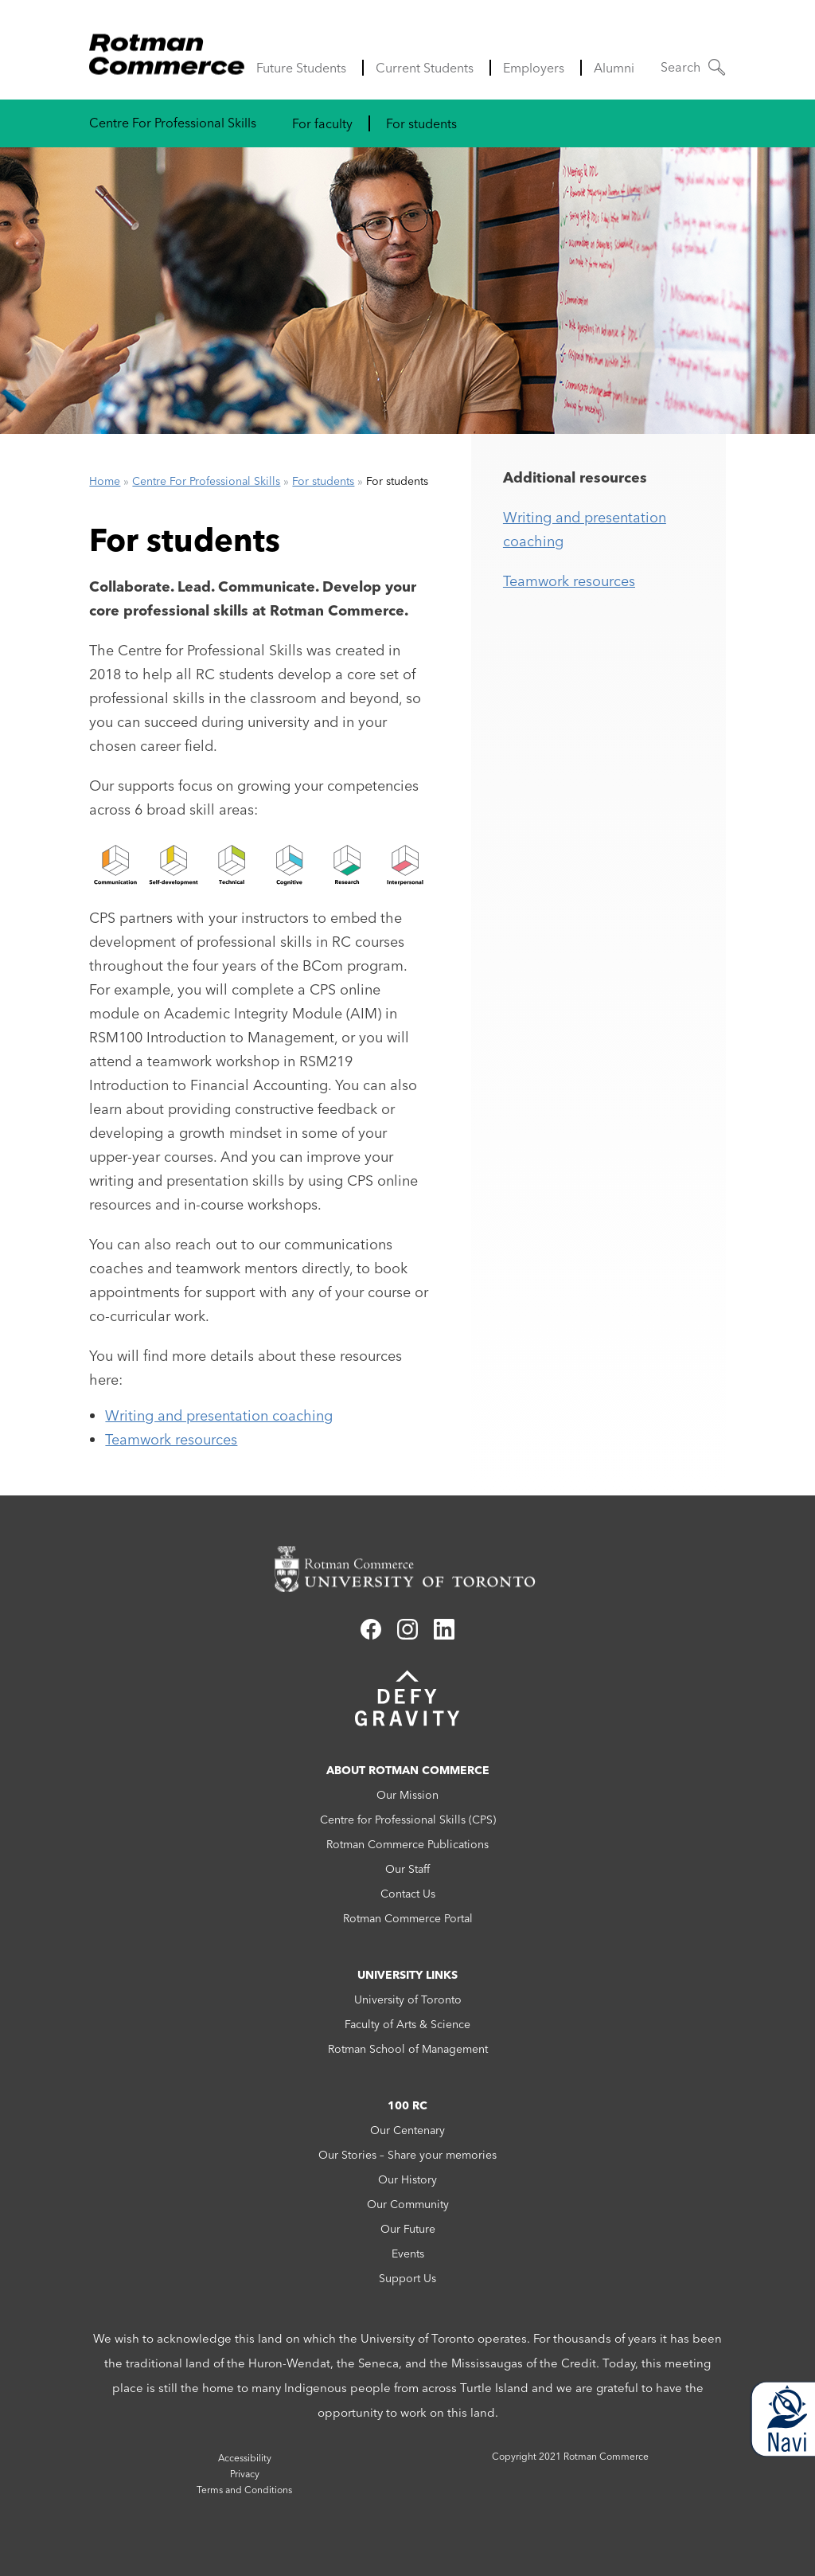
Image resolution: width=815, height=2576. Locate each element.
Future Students (301, 68)
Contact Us (407, 1893)
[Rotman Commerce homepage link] (407, 1569)
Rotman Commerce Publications (407, 1844)
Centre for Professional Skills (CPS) (408, 1819)
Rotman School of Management (408, 2049)
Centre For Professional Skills (172, 123)
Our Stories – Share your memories (407, 2155)
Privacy (244, 2474)
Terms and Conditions (244, 2490)
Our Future (407, 2229)
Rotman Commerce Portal (408, 1918)
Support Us (407, 2278)
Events (408, 2253)
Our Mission (407, 1795)
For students (421, 123)
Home (104, 481)
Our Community (408, 2204)
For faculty (322, 123)
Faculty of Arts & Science (407, 2024)
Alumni (614, 68)
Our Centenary (407, 2130)
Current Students (425, 68)
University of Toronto (408, 1999)
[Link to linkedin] (444, 1635)
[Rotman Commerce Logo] (168, 50)
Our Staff (407, 1869)
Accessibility (244, 2458)
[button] (693, 67)
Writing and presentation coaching (219, 1415)
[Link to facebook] (371, 1635)
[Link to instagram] (407, 1635)
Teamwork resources (171, 1439)
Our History (407, 2179)
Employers (533, 68)
